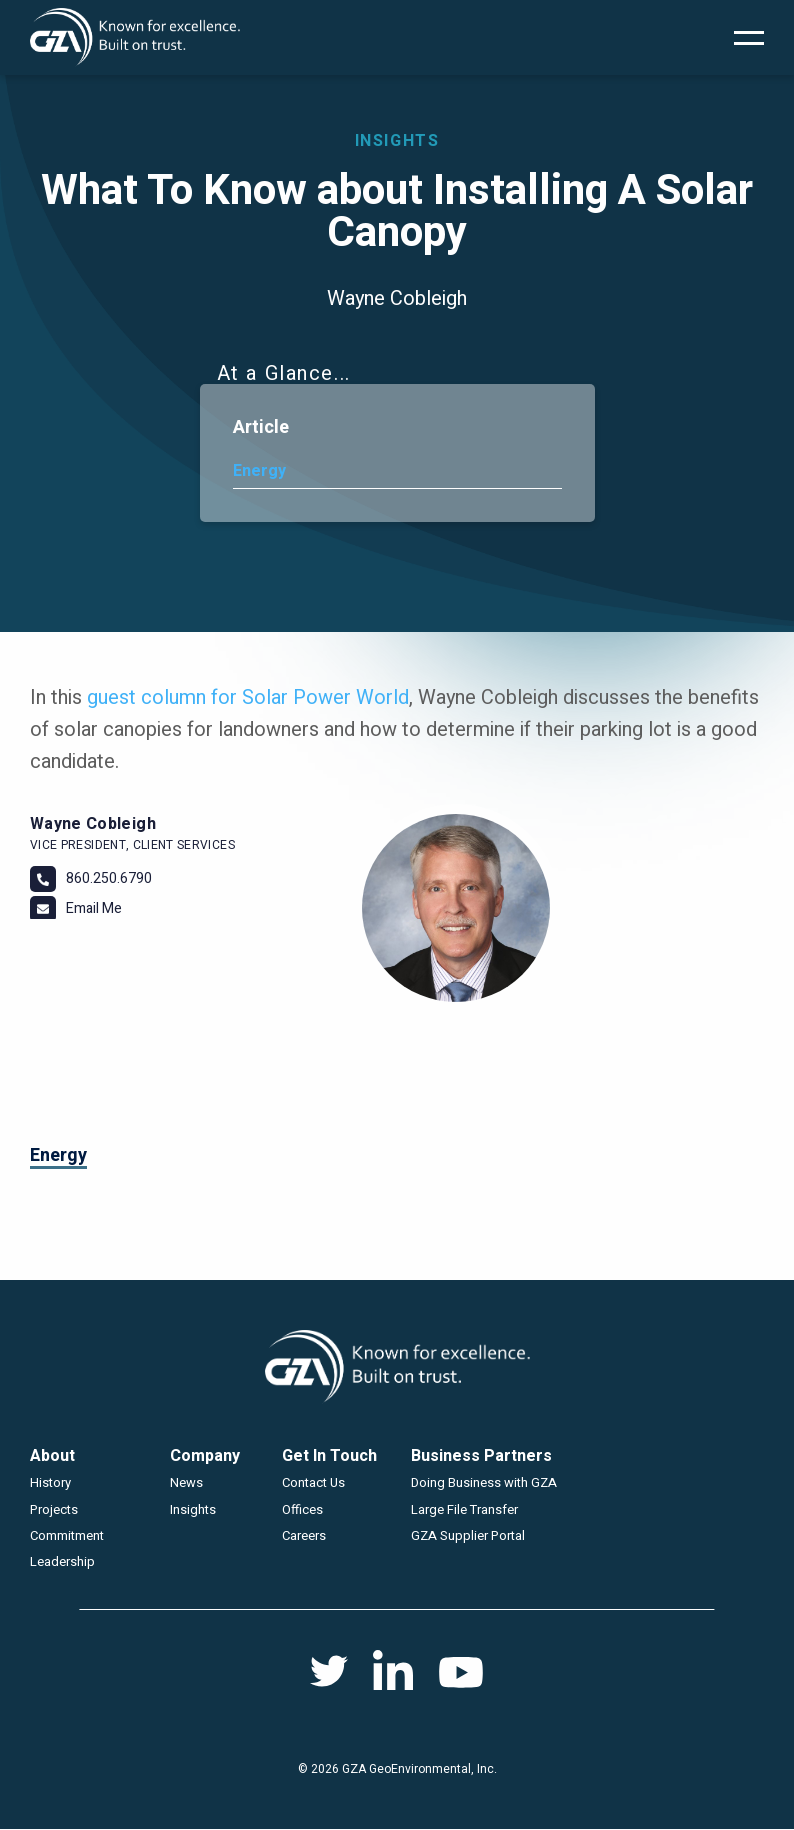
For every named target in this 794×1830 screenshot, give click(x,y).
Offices (302, 1509)
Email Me (94, 908)
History (50, 1482)
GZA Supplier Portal (468, 1535)
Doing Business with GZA (484, 1482)
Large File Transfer (464, 1509)
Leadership (62, 1561)
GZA (135, 37)
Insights (193, 1509)
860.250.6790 (109, 878)
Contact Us (313, 1482)
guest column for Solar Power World (248, 697)
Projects (54, 1509)
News (186, 1482)
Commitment (67, 1535)
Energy (259, 471)
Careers (304, 1535)
